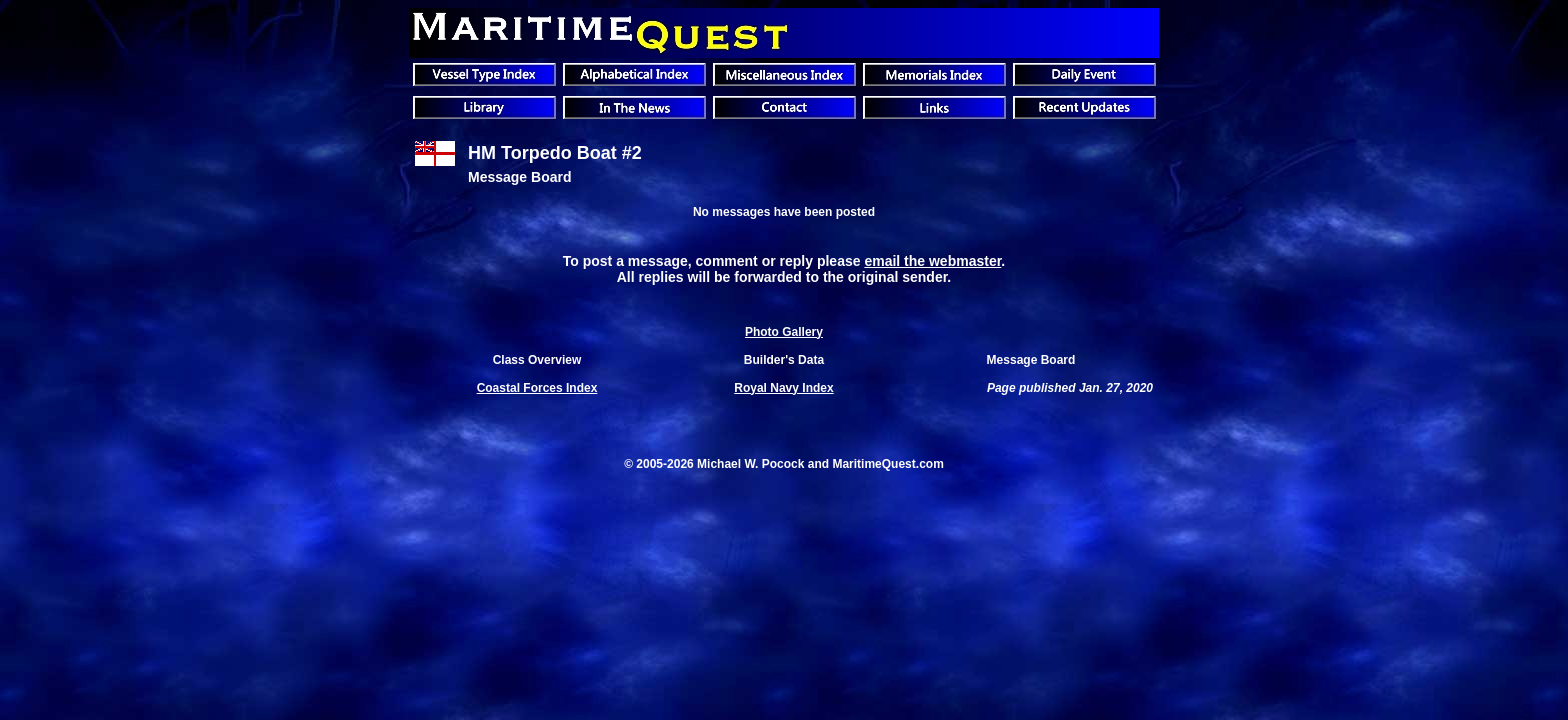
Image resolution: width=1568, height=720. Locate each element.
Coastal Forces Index (537, 388)
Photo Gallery (784, 332)
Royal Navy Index (783, 388)
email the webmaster (932, 261)
